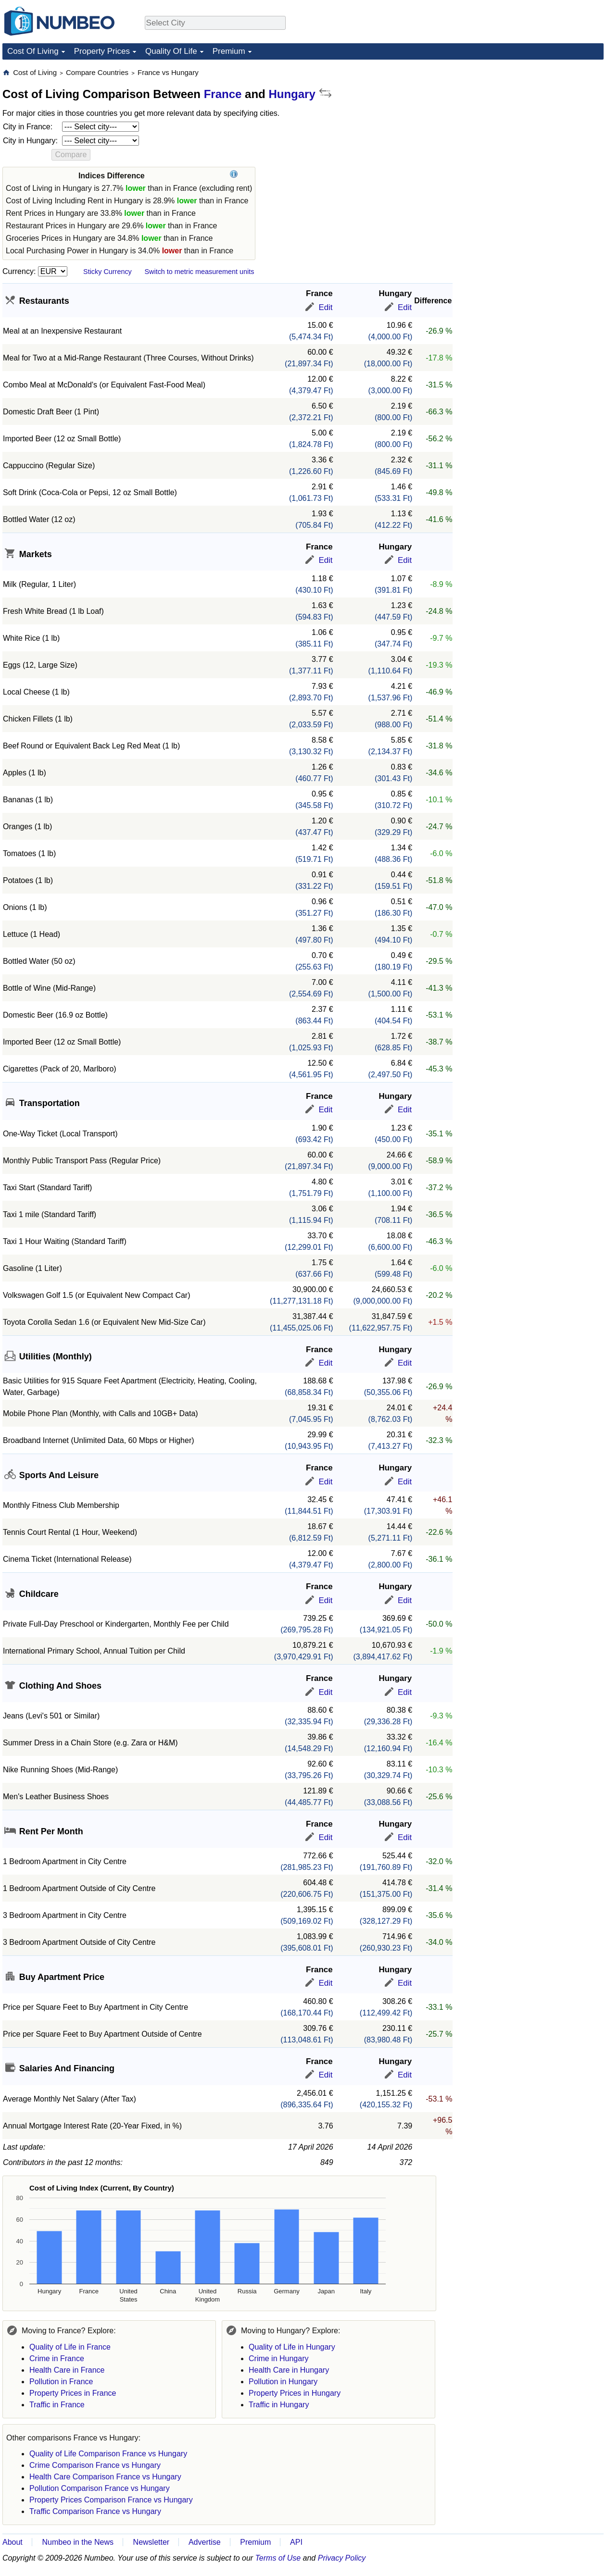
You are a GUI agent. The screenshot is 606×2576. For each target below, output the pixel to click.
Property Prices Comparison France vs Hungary (111, 2500)
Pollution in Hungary (283, 2381)
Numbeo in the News (78, 2542)
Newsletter (151, 2542)
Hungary (291, 93)
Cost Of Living (33, 51)
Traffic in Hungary (279, 2405)
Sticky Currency (107, 271)
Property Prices (102, 51)
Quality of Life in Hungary (292, 2347)
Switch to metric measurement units (199, 271)
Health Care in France (67, 2370)
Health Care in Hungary (289, 2370)
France (223, 93)
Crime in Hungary (278, 2358)
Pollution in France (61, 2381)
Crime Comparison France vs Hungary (95, 2465)
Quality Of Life (171, 51)
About (12, 2542)
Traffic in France (57, 2405)
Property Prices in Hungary (295, 2393)
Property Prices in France (72, 2393)
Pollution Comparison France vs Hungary (99, 2488)
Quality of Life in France (70, 2347)
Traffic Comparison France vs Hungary (95, 2511)
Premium (229, 51)
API (296, 2542)
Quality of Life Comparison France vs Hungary (108, 2454)
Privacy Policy (342, 2558)
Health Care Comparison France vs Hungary (105, 2477)
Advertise (205, 2542)
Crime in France (56, 2358)
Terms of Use (278, 2558)
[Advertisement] (508, 212)
